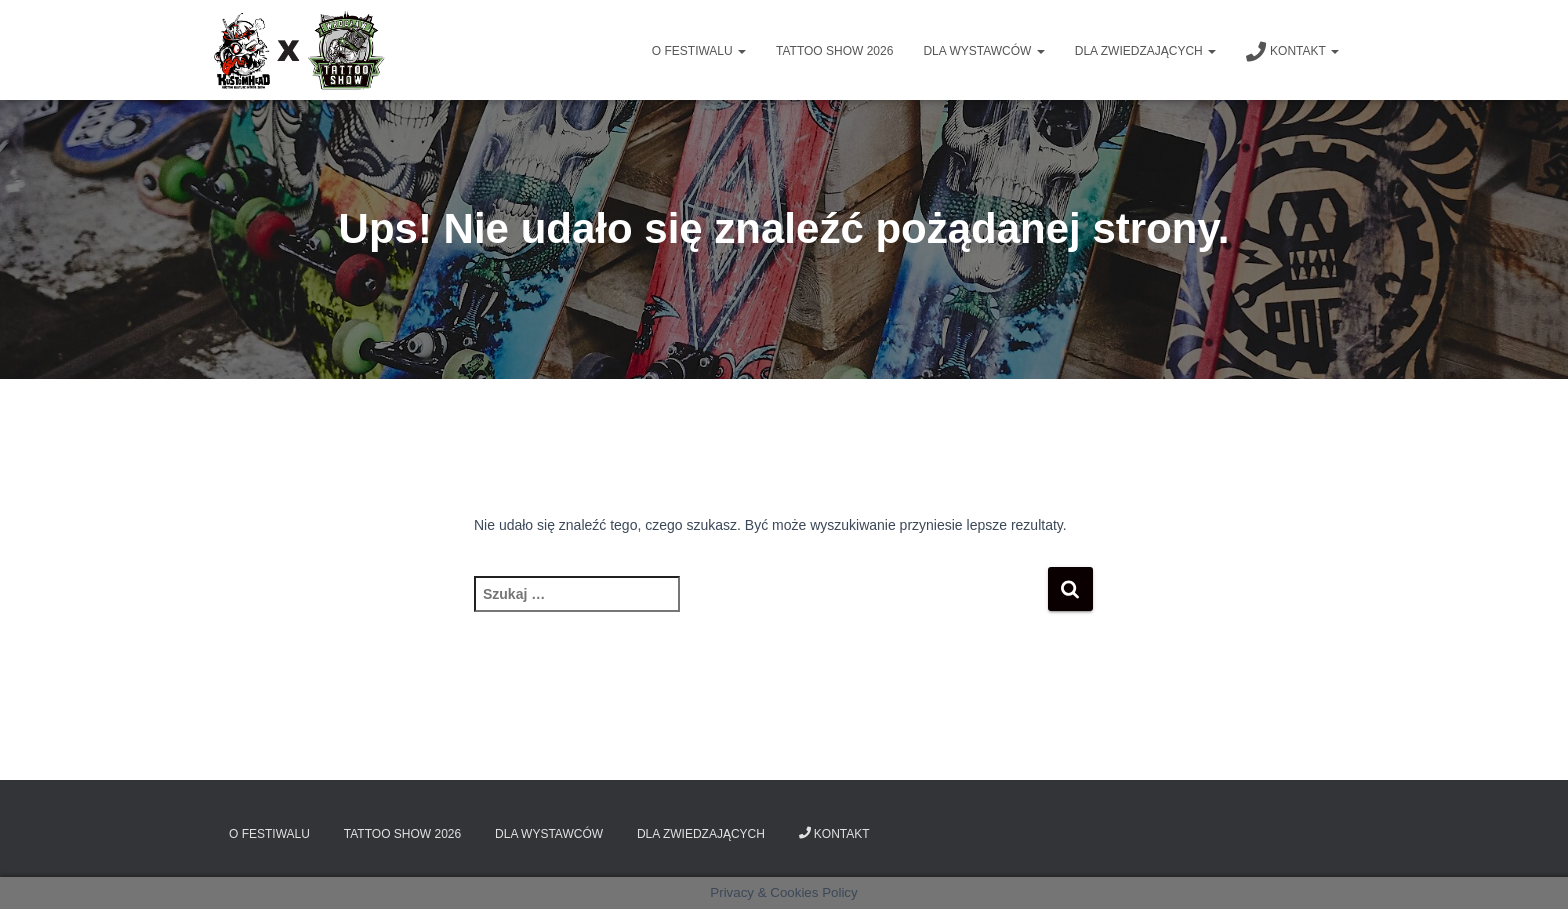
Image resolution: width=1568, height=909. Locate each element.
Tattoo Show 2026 (834, 51)
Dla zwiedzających (1145, 51)
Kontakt (1292, 52)
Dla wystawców (983, 51)
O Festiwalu (699, 51)
